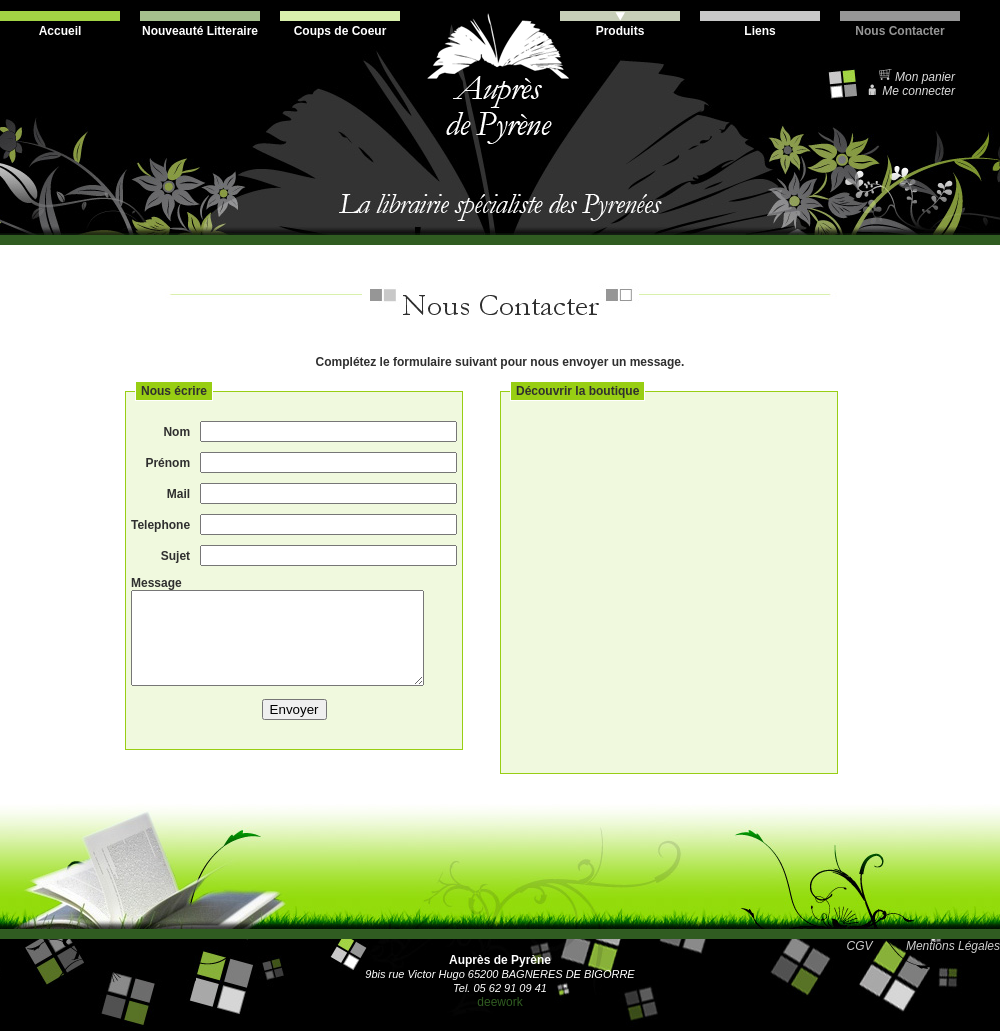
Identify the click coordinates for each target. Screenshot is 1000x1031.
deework (499, 1002)
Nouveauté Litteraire (200, 24)
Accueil (60, 24)
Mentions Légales (953, 946)
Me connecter (910, 91)
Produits (620, 24)
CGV (860, 946)
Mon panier (916, 77)
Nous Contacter (900, 24)
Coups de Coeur (340, 24)
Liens (760, 24)
